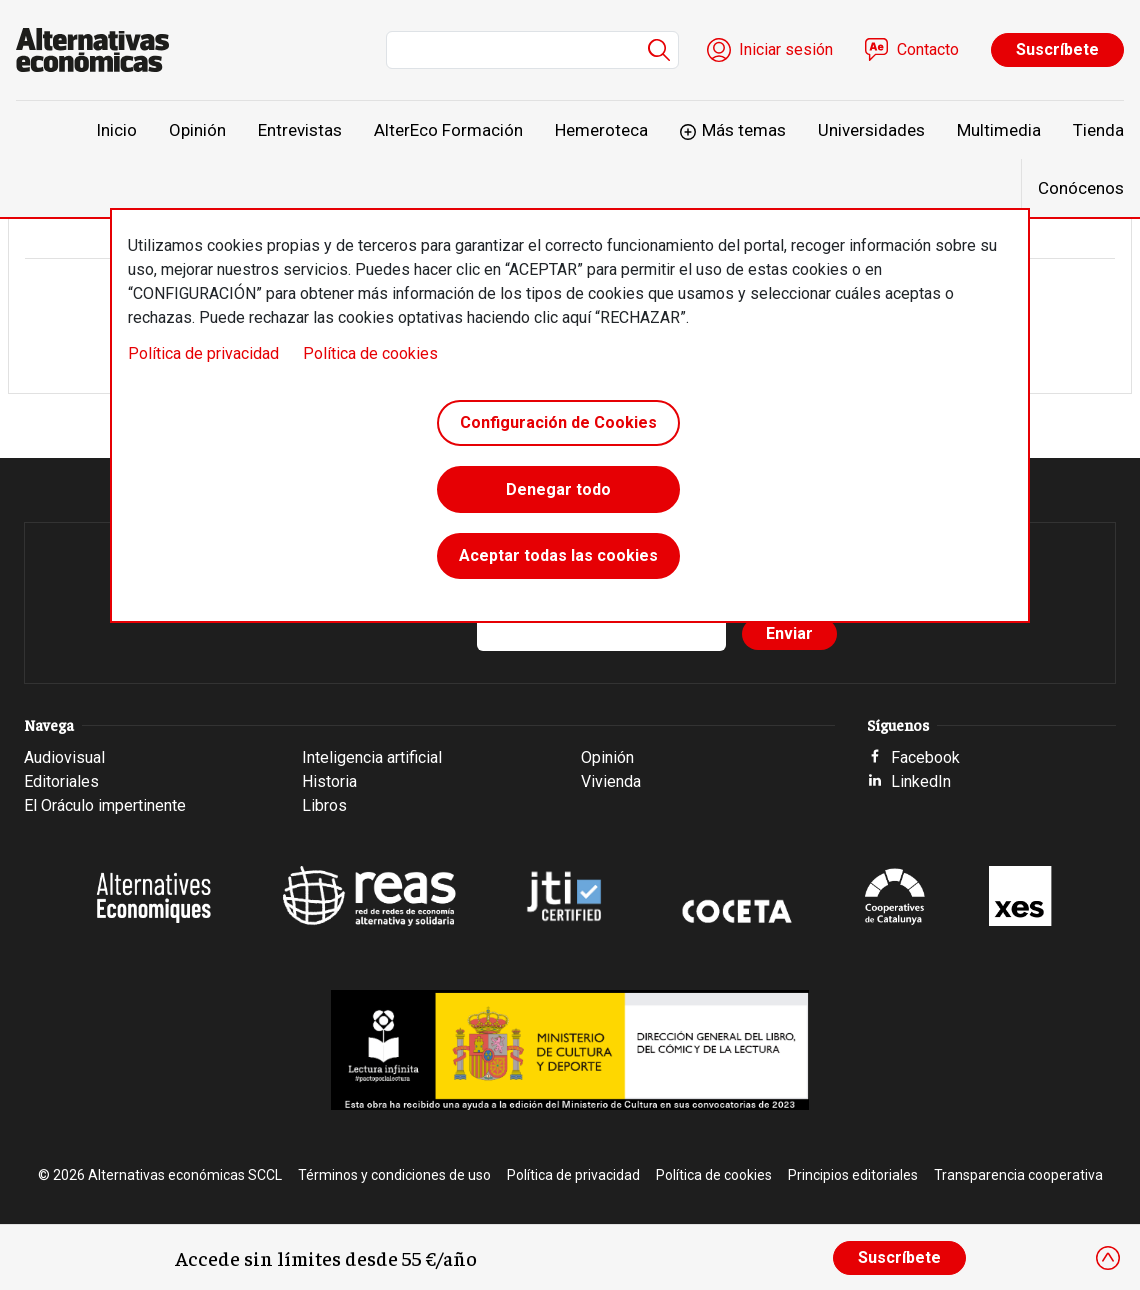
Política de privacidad (203, 353)
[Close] (1108, 1258)
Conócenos (1081, 188)
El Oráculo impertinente (105, 805)
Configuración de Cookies (558, 423)
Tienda (1098, 130)
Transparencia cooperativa (1018, 1175)
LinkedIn (921, 781)
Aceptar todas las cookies (558, 559)
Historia (329, 781)
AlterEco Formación (448, 130)
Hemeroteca (601, 130)
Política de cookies (370, 353)
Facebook (925, 757)
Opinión (197, 130)
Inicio (116, 130)
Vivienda (611, 781)
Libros (324, 805)
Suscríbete (1057, 49)
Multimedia (999, 130)
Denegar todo (558, 491)
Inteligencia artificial (372, 757)
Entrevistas (300, 130)
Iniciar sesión (786, 49)
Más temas (744, 130)
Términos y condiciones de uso (394, 1175)
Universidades (871, 130)
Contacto (928, 49)
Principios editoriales (853, 1175)
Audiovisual (64, 757)
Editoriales (61, 781)
